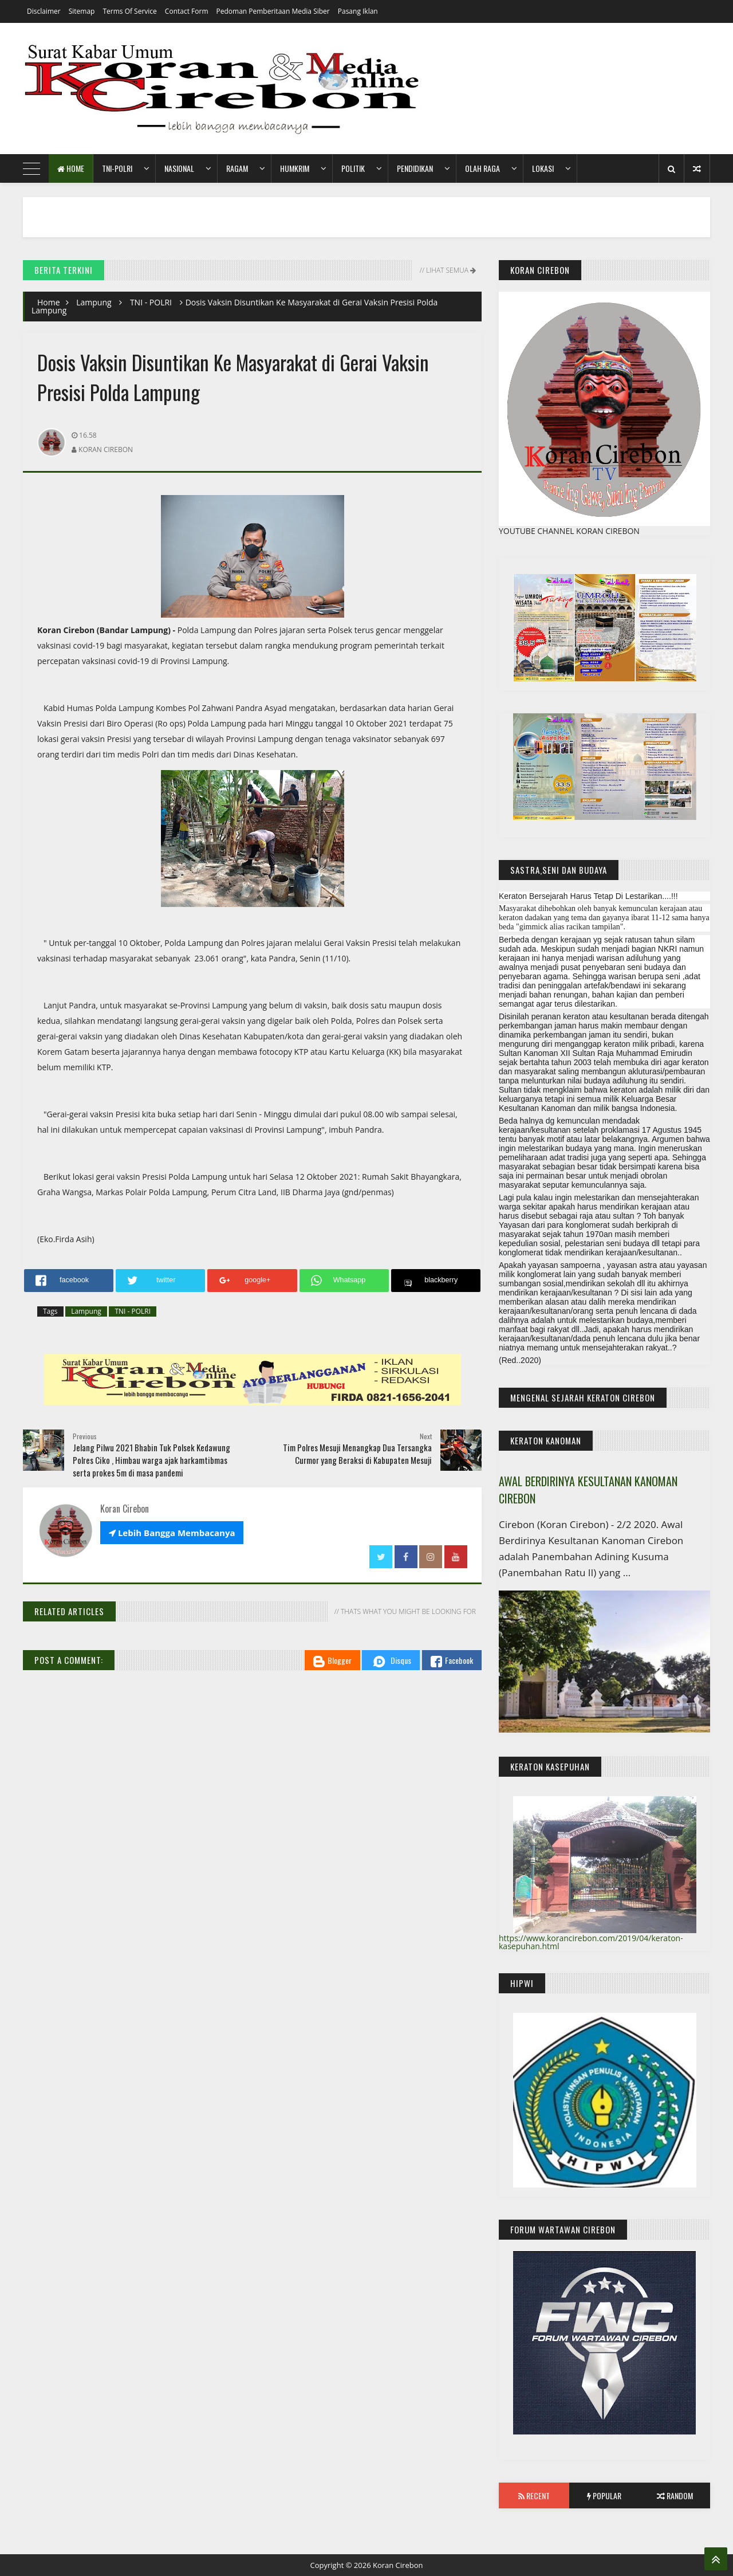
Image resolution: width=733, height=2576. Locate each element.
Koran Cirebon (398, 2565)
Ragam (237, 168)
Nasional (179, 168)
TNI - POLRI (151, 302)
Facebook (452, 1660)
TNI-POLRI (117, 168)
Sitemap (82, 11)
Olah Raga (482, 168)
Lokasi (543, 168)
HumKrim (294, 168)
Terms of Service (129, 11)
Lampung (93, 302)
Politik (353, 168)
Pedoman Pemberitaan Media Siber (273, 11)
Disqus (391, 1661)
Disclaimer (44, 11)
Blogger (332, 1660)
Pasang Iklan (358, 11)
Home (70, 168)
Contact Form (186, 11)
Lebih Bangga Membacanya (172, 1532)
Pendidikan (415, 168)
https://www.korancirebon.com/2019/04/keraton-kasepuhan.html (591, 1942)
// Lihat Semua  (447, 270)
